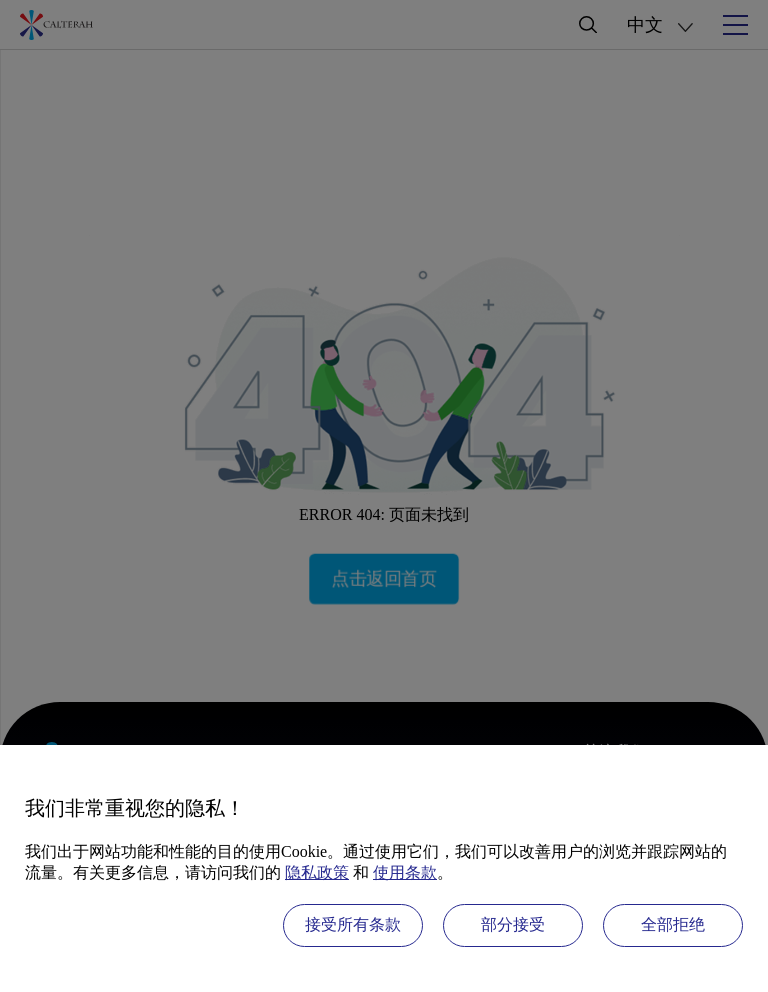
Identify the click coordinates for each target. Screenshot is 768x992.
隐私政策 (317, 872)
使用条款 (405, 872)
